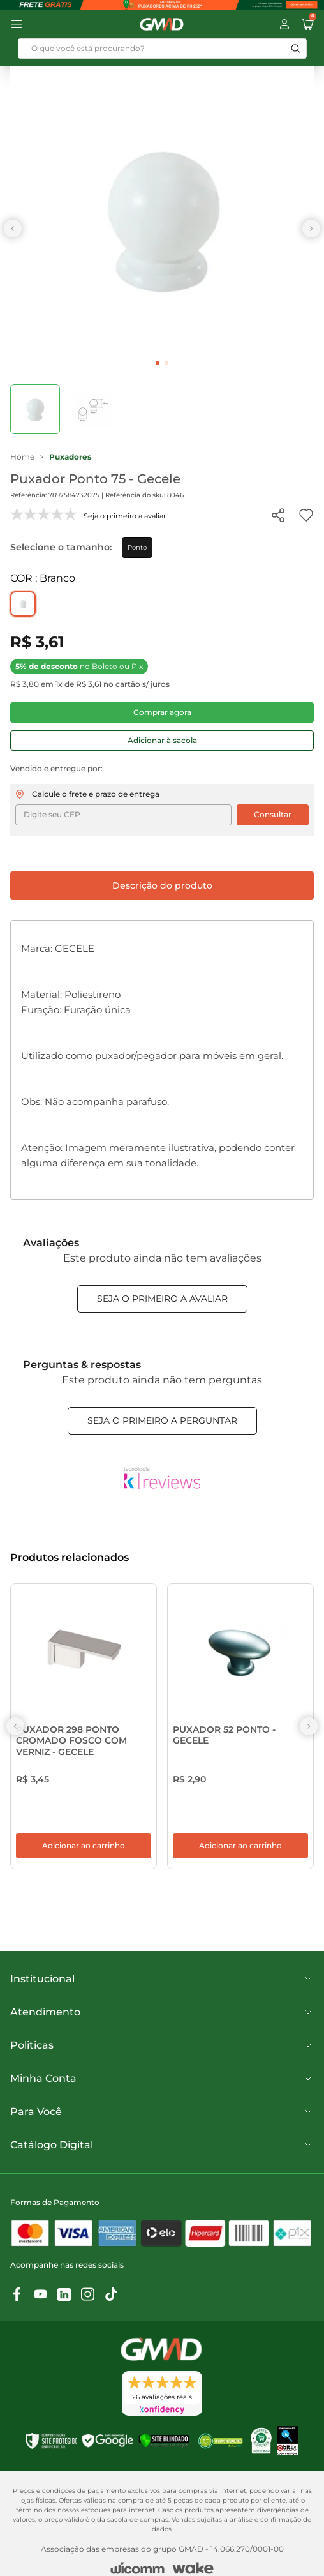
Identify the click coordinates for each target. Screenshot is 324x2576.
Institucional (162, 1989)
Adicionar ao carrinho (83, 1855)
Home (22, 457)
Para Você (162, 2122)
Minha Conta (162, 2089)
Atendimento (162, 2022)
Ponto (137, 547)
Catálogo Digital (162, 2155)
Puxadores (70, 457)
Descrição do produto (162, 885)
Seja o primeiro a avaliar (162, 1298)
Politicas (162, 2055)
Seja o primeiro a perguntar (162, 1420)
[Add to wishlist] (306, 515)
